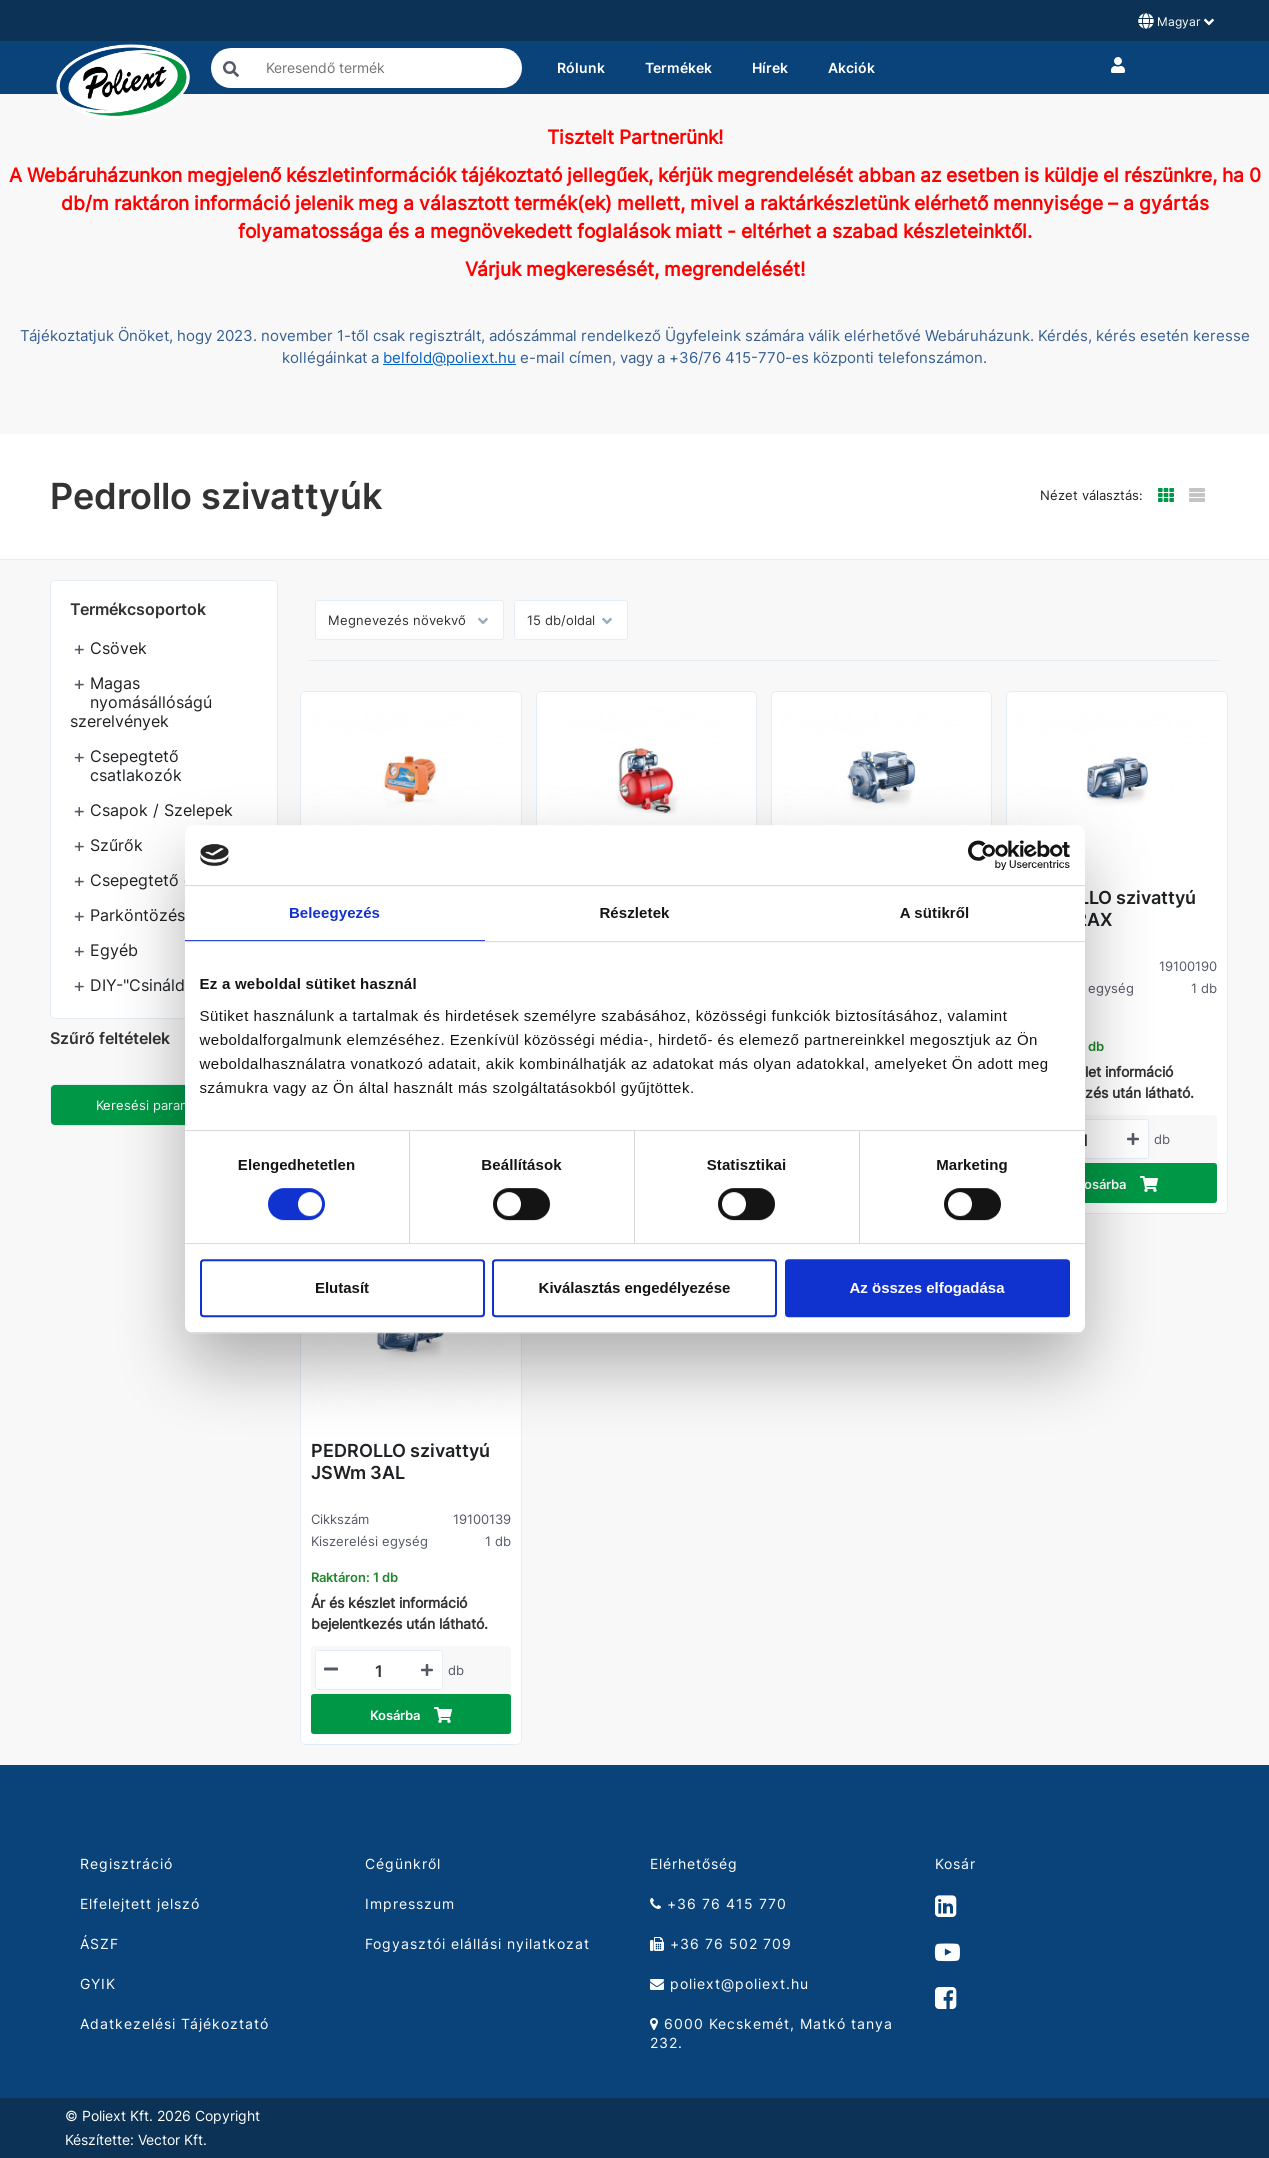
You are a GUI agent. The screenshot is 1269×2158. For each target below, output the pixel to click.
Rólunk (581, 67)
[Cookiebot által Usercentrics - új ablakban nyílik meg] (982, 855)
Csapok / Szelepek (161, 810)
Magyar (1176, 21)
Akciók (851, 67)
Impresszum (410, 1903)
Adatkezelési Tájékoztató (174, 2023)
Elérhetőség (694, 1863)
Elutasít (342, 1287)
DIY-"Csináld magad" (169, 985)
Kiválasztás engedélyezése (635, 1287)
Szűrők (116, 845)
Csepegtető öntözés (167, 880)
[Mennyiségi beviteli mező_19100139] (379, 1671)
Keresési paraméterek (164, 1105)
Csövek (118, 648)
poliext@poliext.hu (729, 1983)
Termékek (678, 67)
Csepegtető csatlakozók (136, 765)
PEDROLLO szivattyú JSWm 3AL (400, 1461)
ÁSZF (99, 1943)
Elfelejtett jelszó (140, 1903)
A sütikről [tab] (935, 912)
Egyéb (114, 950)
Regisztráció (126, 1863)
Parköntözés (137, 915)
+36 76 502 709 (721, 1943)
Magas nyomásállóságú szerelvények (141, 702)
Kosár (955, 1863)
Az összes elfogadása (926, 1287)
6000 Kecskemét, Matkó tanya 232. (771, 2033)
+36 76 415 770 (718, 1903)
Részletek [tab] (634, 912)
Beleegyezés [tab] (334, 912)
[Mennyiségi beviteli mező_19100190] (1085, 1140)
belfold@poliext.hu (449, 358)
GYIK (98, 1983)
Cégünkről (403, 1863)
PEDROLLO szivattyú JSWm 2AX (1106, 908)
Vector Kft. (172, 2140)
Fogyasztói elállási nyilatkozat (477, 1943)
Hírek (770, 67)
